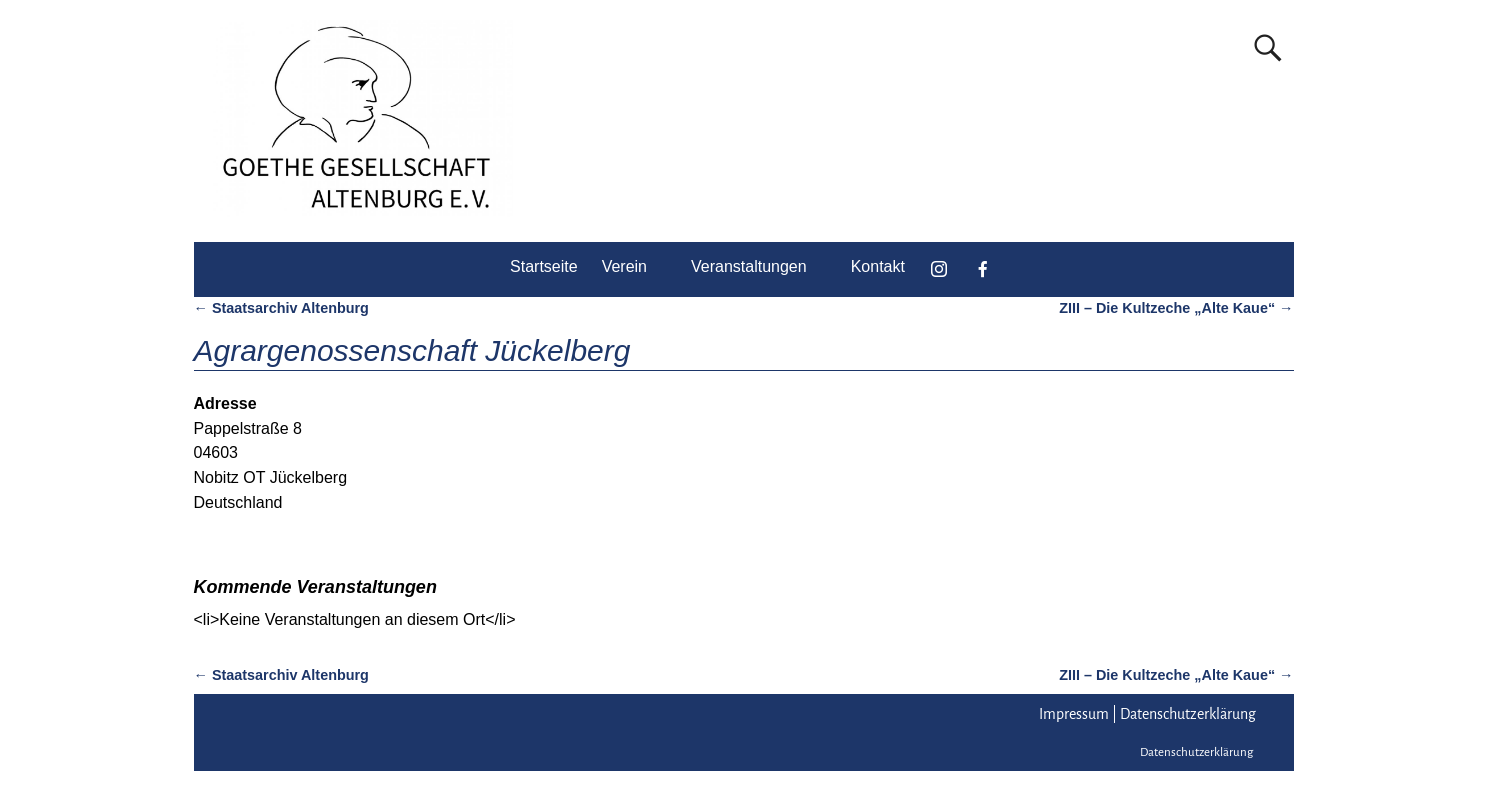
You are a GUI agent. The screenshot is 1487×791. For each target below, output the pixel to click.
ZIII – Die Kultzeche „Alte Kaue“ (1176, 308)
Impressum (1074, 714)
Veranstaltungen (749, 266)
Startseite (544, 266)
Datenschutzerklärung (1188, 714)
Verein (624, 266)
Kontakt (878, 266)
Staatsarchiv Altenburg (281, 308)
